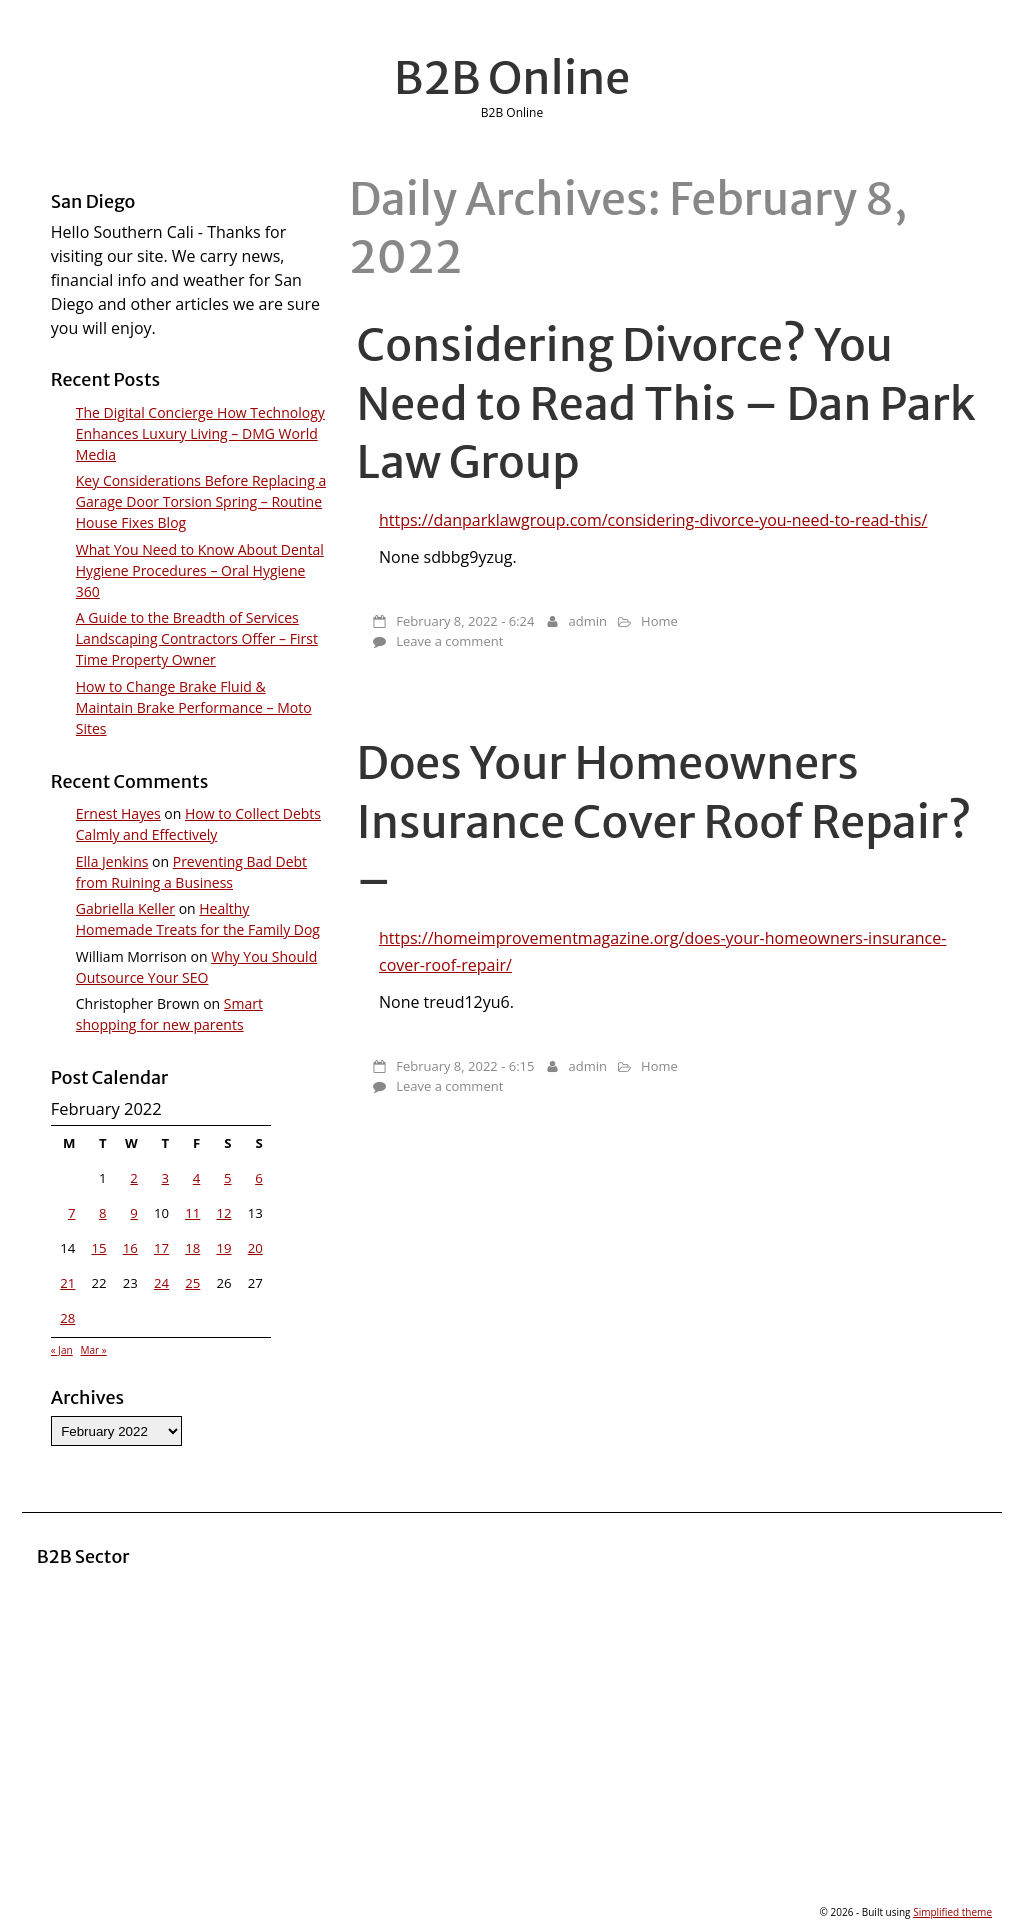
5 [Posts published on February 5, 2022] (228, 1178)
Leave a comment (449, 641)
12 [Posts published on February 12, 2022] (223, 1213)
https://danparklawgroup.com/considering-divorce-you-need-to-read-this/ (653, 520)
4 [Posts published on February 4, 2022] (197, 1178)
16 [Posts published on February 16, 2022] (130, 1248)
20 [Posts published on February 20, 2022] (255, 1248)
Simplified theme (952, 1912)
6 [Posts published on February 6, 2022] (259, 1178)
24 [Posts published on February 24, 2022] (161, 1283)
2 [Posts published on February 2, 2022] (134, 1178)
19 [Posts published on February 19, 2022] (223, 1248)
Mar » (94, 1350)
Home (659, 621)
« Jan (62, 1350)
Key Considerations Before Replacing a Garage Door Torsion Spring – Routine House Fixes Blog (201, 501)
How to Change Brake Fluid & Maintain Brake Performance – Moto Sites (194, 707)
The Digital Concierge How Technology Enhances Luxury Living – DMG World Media (200, 433)
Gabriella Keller (125, 908)
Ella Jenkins (112, 861)
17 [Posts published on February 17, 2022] (161, 1248)
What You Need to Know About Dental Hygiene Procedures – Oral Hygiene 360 (200, 570)
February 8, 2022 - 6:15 (465, 1066)
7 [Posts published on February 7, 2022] (72, 1213)
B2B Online (512, 78)
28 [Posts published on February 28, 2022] (67, 1318)
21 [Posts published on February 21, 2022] (67, 1283)
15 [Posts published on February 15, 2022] (99, 1248)
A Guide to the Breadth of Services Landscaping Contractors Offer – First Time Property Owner (197, 638)
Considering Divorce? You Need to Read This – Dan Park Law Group (666, 403)
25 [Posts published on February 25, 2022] (192, 1283)
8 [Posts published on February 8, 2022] (103, 1213)
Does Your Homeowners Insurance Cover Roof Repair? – (664, 821)
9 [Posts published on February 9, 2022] (134, 1213)
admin (588, 621)
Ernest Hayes (118, 813)
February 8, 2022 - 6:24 (465, 621)
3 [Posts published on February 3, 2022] (166, 1178)
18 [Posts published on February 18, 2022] (192, 1248)
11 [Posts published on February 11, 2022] (192, 1213)
